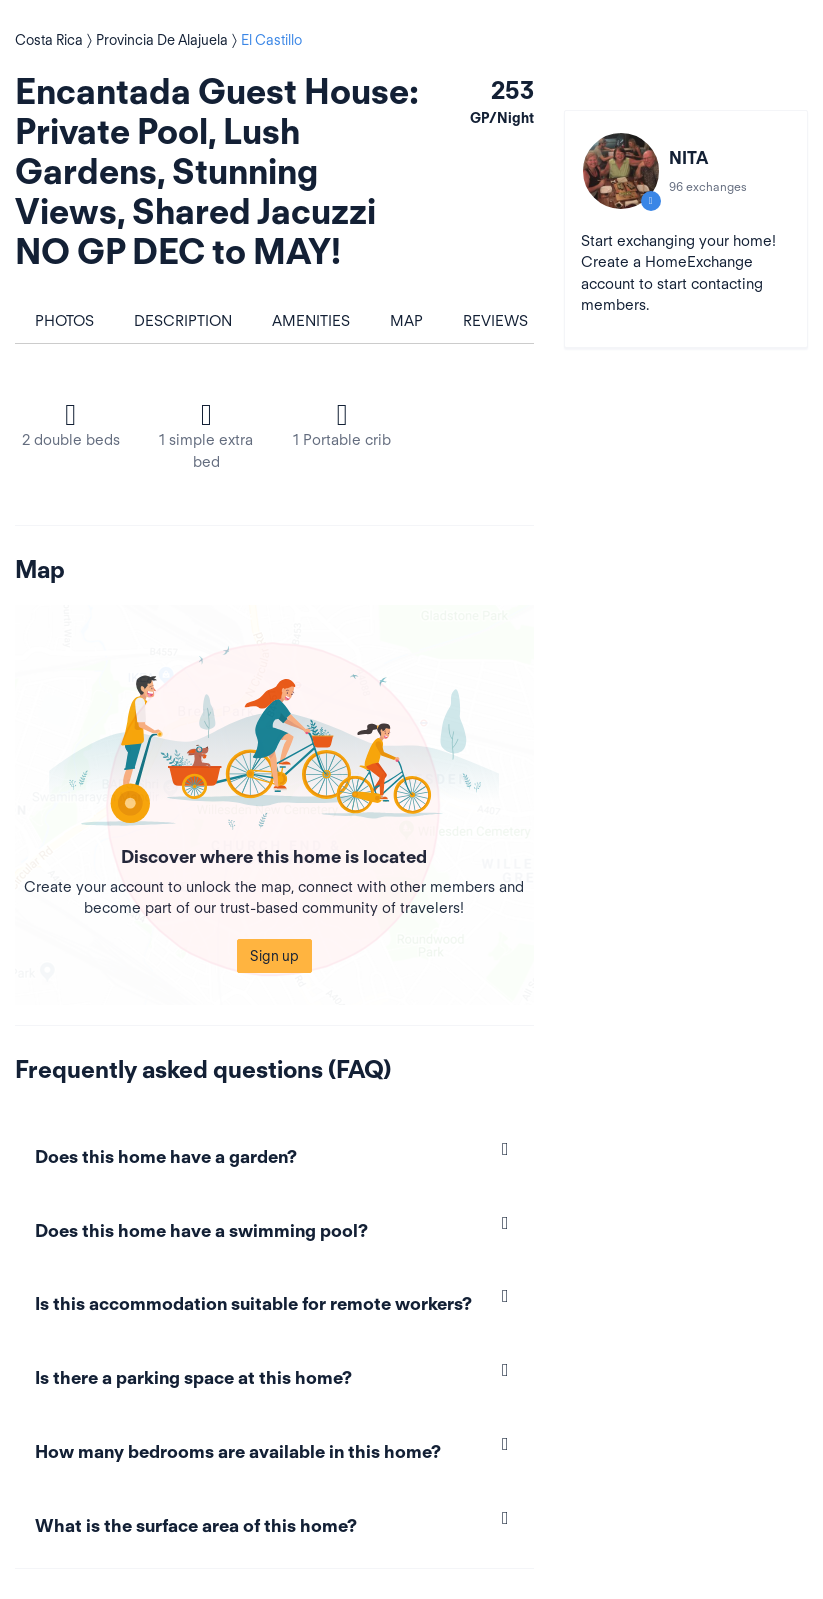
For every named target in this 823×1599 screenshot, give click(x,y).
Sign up (274, 956)
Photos (64, 321)
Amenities (311, 321)
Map (406, 321)
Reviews (495, 321)
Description (183, 321)
